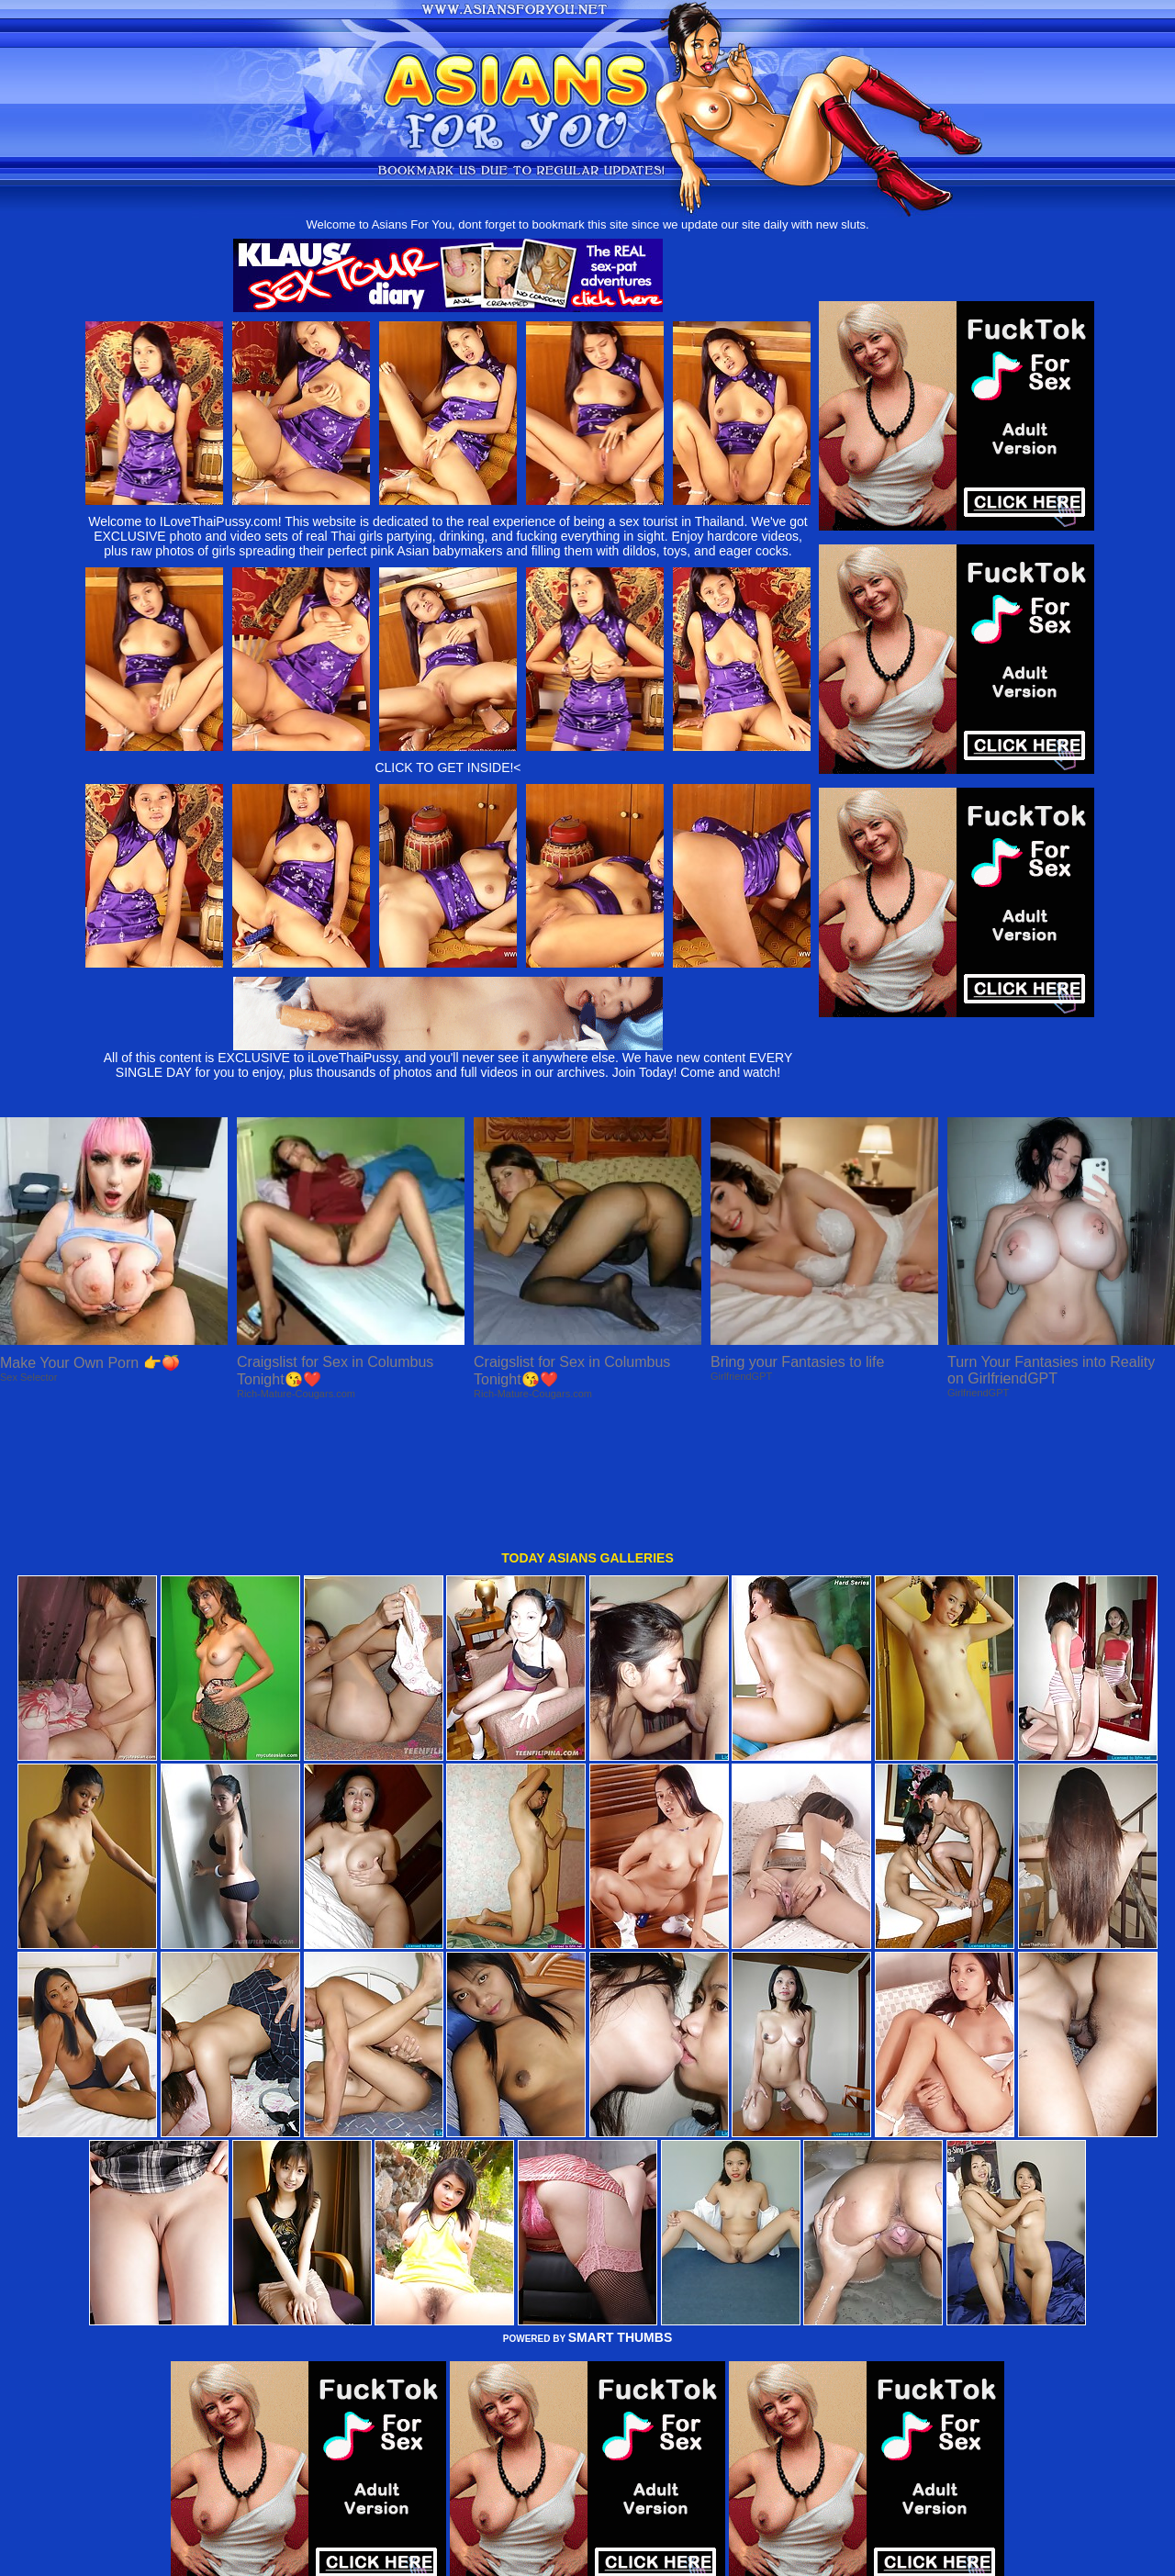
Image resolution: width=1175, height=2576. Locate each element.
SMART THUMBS (620, 2216)
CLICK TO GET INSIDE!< (447, 767)
